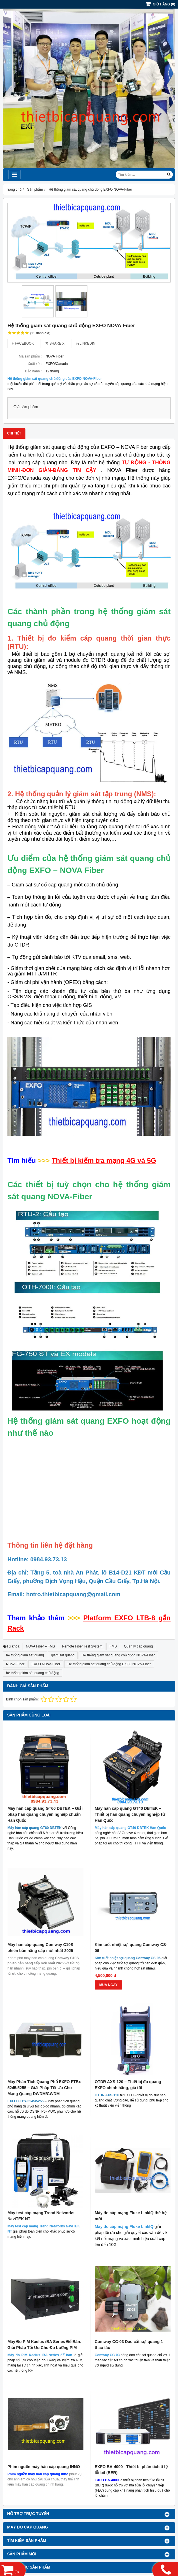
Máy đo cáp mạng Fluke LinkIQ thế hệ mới (131, 2140)
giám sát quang (63, 1655)
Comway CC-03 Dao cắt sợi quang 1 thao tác (129, 2192)
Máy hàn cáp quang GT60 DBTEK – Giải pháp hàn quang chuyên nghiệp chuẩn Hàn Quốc (45, 1814)
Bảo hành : (33, 371)
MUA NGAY (108, 1985)
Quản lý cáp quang (138, 1646)
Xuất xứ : (35, 364)
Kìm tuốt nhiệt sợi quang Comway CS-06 (131, 1947)
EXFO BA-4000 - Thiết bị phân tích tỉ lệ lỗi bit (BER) (131, 2242)
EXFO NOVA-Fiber (45, 1664)
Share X (55, 343)
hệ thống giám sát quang (25, 1655)
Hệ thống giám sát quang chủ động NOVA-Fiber (118, 1655)
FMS (113, 1646)
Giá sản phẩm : (26, 407)
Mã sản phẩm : (30, 356)
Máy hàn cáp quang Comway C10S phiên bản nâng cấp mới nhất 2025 (40, 1947)
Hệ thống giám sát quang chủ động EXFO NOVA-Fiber (109, 1664)
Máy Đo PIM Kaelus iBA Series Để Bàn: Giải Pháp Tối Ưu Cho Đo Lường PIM (44, 2192)
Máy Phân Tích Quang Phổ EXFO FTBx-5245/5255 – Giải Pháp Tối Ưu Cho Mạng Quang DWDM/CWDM (44, 2087)
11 (40, 333)
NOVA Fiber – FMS (40, 1646)
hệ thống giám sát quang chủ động (32, 1673)
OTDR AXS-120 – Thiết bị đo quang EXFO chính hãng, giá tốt (128, 2084)
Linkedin (85, 343)
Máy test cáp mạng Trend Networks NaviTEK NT (40, 2140)
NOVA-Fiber (15, 1664)
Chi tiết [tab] (14, 433)
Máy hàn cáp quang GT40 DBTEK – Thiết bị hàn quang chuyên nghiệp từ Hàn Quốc (130, 1814)
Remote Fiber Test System (82, 1646)
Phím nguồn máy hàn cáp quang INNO (43, 2239)
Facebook (23, 343)
